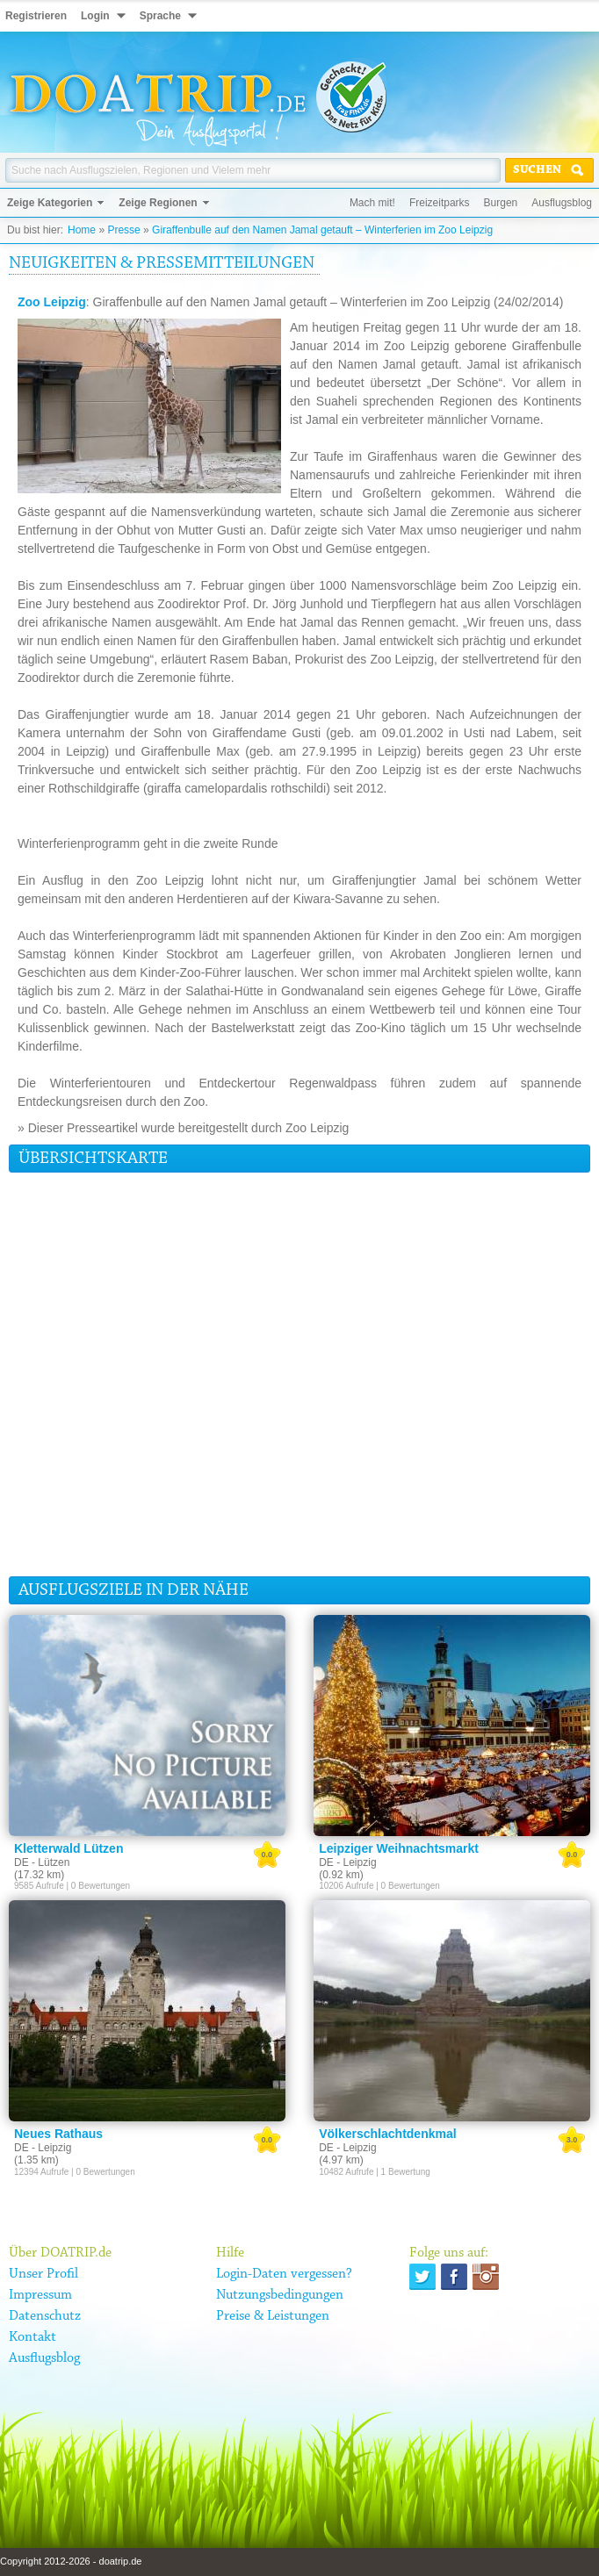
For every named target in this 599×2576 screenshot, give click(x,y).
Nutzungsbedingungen (279, 2295)
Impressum (40, 2295)
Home (82, 230)
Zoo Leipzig (52, 302)
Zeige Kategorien (49, 203)
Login (95, 16)
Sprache (160, 16)
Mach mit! (372, 203)
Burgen (501, 203)
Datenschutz (45, 2316)
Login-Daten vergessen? (284, 2274)
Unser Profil (43, 2274)
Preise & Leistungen (272, 2316)
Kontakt (32, 2337)
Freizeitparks (439, 203)
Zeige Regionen (158, 203)
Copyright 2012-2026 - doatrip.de (70, 2561)
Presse (123, 230)
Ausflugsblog (561, 203)
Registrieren (36, 16)
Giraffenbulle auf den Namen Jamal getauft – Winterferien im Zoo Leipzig (322, 230)
